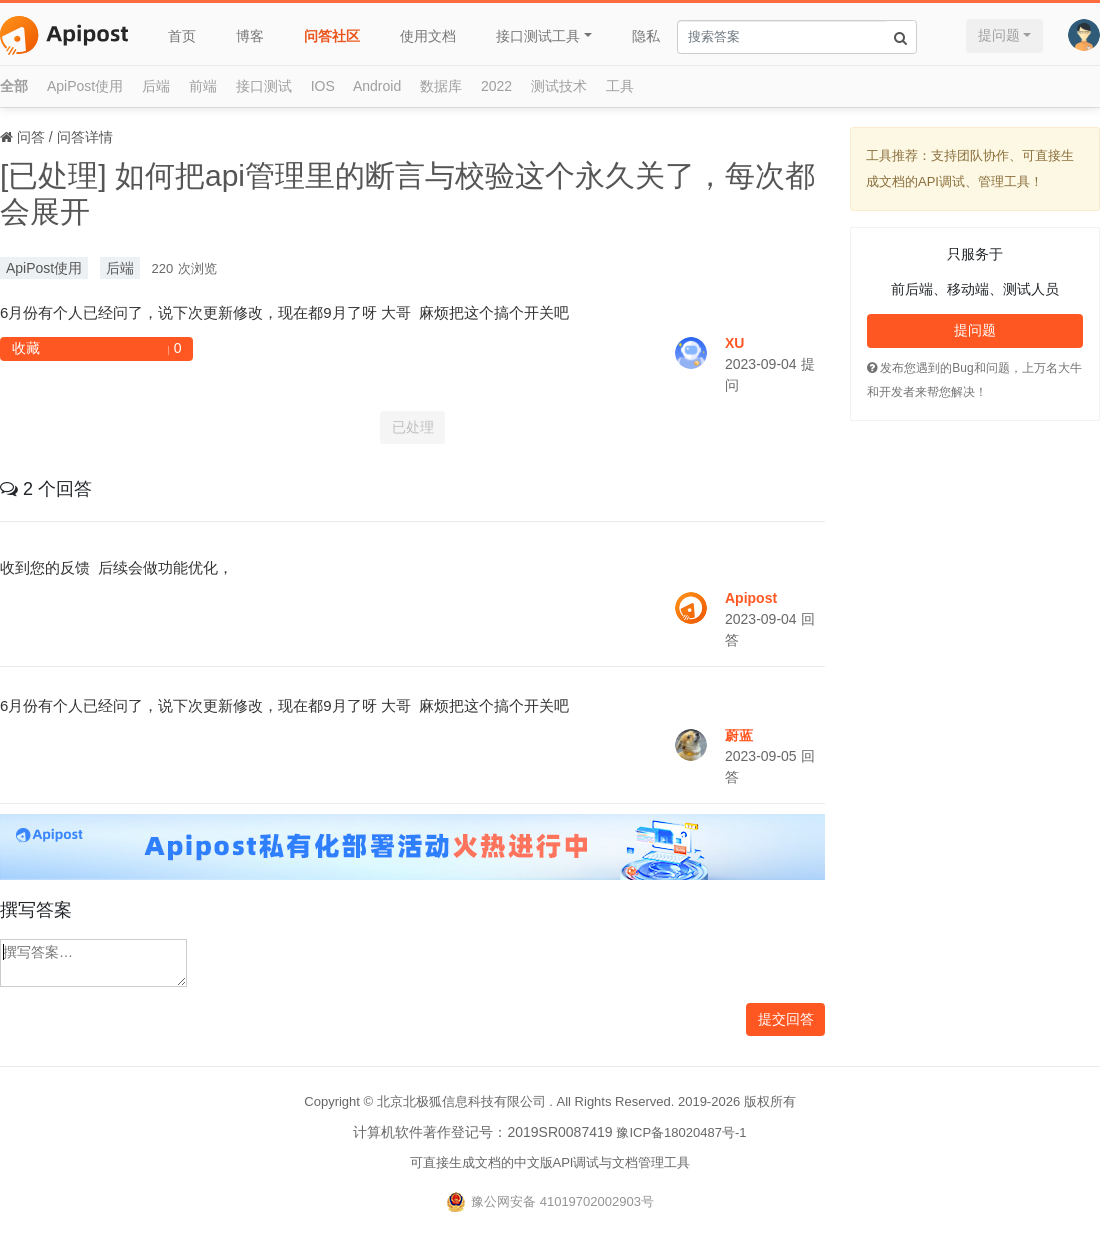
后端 (156, 86)
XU (734, 343)
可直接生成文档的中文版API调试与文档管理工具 (550, 1162)
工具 (620, 86)
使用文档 (428, 36)
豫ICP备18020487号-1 (681, 1132)
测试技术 (559, 86)
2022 (496, 86)
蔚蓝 (739, 735)
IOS (323, 86)
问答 (31, 137)
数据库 (441, 86)
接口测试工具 (538, 36)
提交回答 (786, 1019)
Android (377, 86)
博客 (250, 36)
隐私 (646, 36)
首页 (182, 36)
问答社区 (332, 36)
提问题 (999, 35)
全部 (14, 86)
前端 (203, 86)
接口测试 (264, 86)
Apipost (751, 598)
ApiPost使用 (85, 86)
